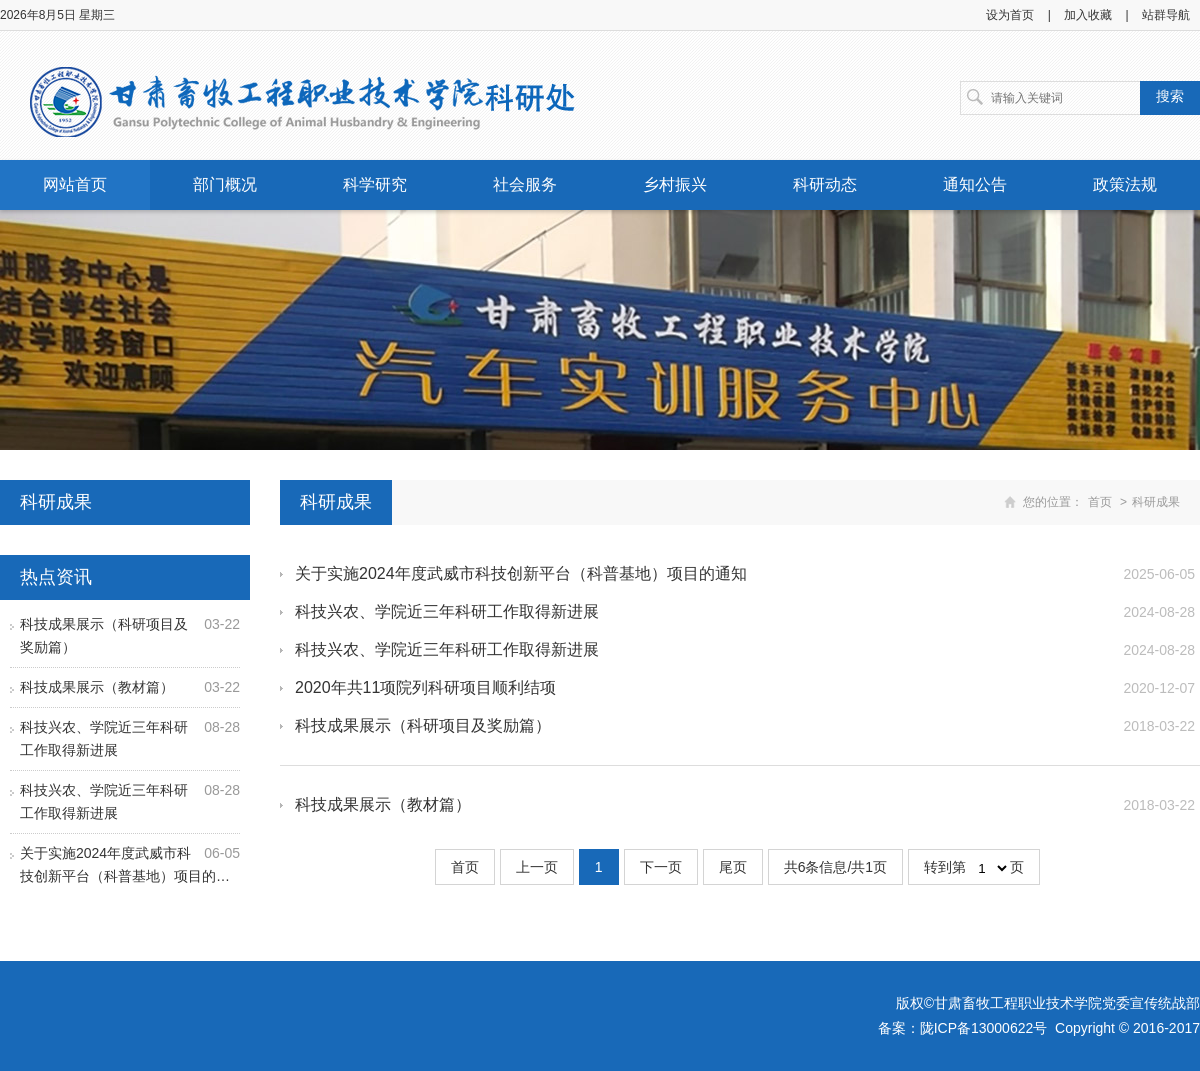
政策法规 (1125, 184)
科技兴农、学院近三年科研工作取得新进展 (447, 611)
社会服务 (525, 184)
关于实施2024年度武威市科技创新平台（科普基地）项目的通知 (521, 573)
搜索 (1170, 96)
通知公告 (975, 184)
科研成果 (1156, 502)
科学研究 (375, 184)
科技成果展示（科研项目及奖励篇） (423, 725)
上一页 (537, 867)
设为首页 (1010, 15)
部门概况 (225, 184)
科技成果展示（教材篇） (97, 687)
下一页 (661, 867)
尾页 (733, 867)
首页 (1100, 502)
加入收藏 (1088, 15)
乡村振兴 (675, 184)
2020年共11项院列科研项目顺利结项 (425, 687)
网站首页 (75, 184)
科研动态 (825, 184)
